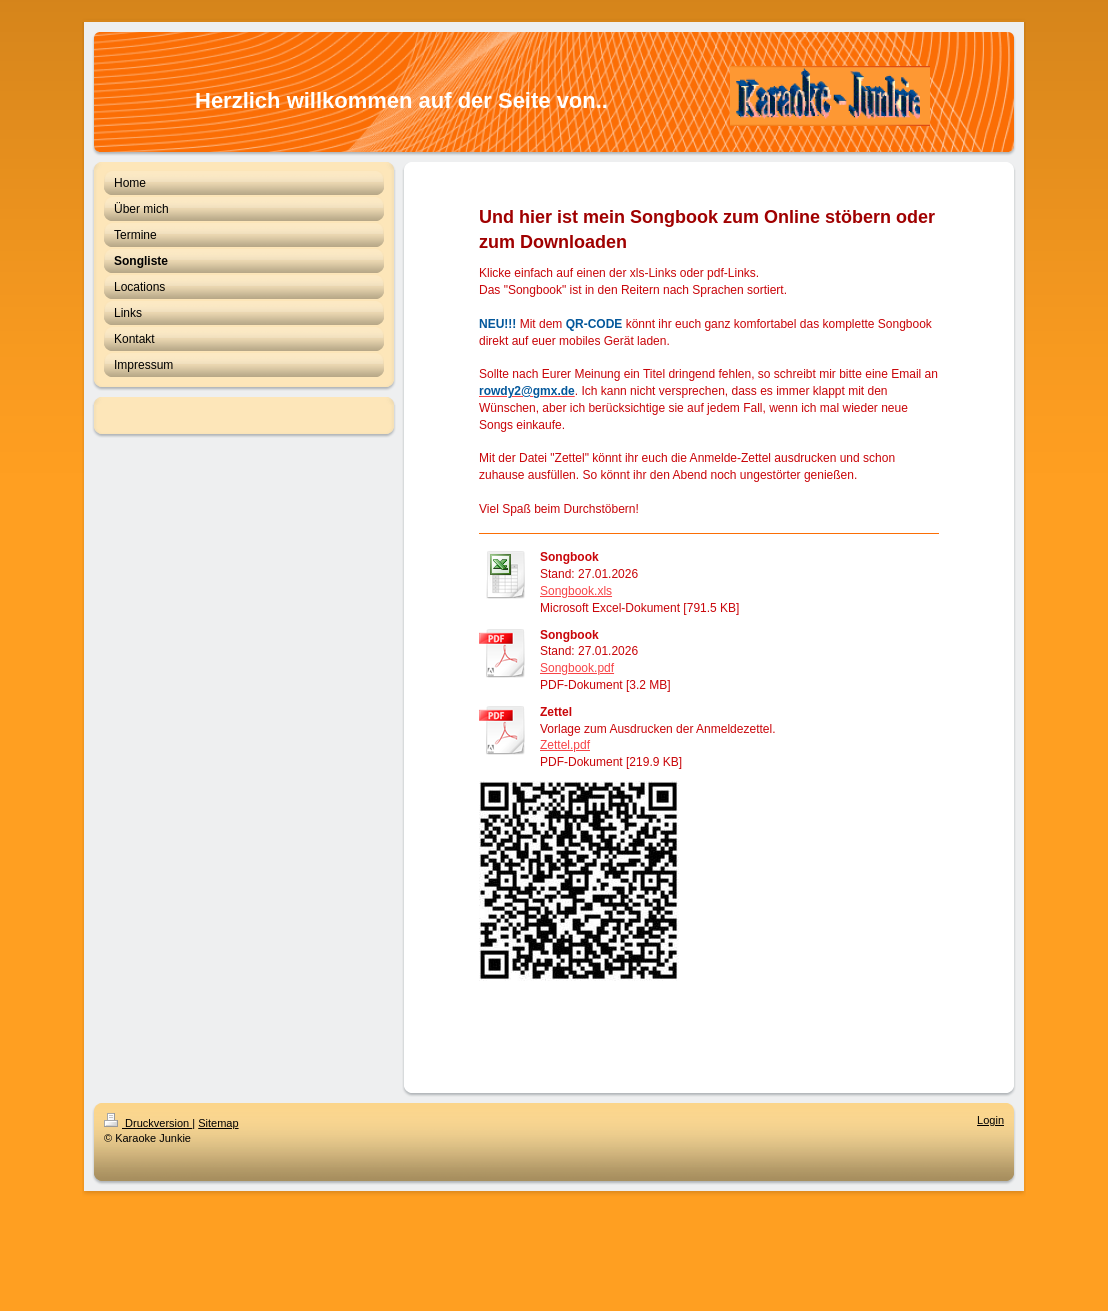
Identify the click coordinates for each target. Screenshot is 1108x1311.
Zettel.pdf (565, 745)
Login (990, 1120)
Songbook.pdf (577, 668)
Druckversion (148, 1123)
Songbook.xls (576, 591)
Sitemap (218, 1123)
